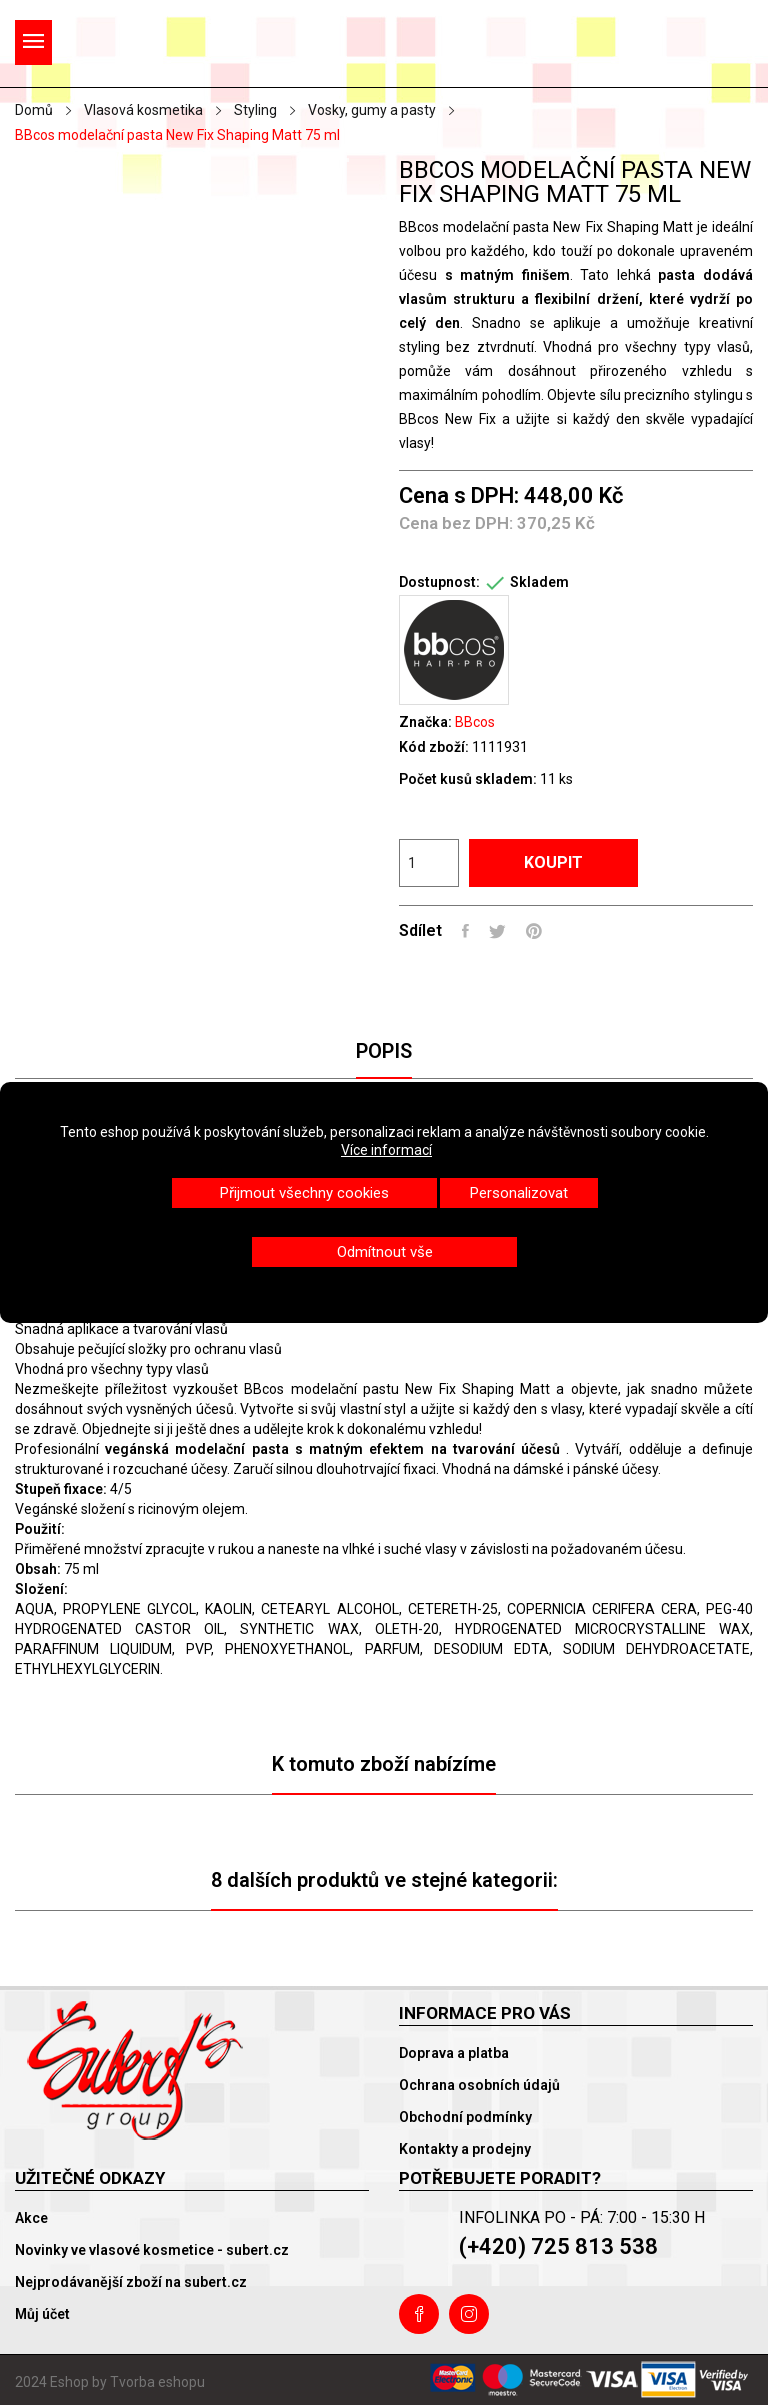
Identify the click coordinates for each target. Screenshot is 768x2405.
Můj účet (42, 2314)
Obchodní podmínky (465, 2117)
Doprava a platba (454, 2053)
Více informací (386, 1150)
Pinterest (534, 931)
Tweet (497, 931)
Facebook (419, 2314)
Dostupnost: (439, 582)
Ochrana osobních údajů (479, 2085)
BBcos (475, 722)
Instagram (469, 2314)
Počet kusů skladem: (468, 779)
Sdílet (465, 931)
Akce (31, 2218)
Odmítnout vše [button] (385, 1252)
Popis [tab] (384, 1051)
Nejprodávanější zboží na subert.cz (131, 2282)
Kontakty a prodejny (465, 2149)
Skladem (539, 582)
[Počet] (429, 863)
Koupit (553, 862)
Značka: (425, 722)
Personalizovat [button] (519, 1193)
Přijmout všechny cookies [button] (304, 1193)
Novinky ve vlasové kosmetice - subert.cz (152, 2250)
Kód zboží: (434, 747)
